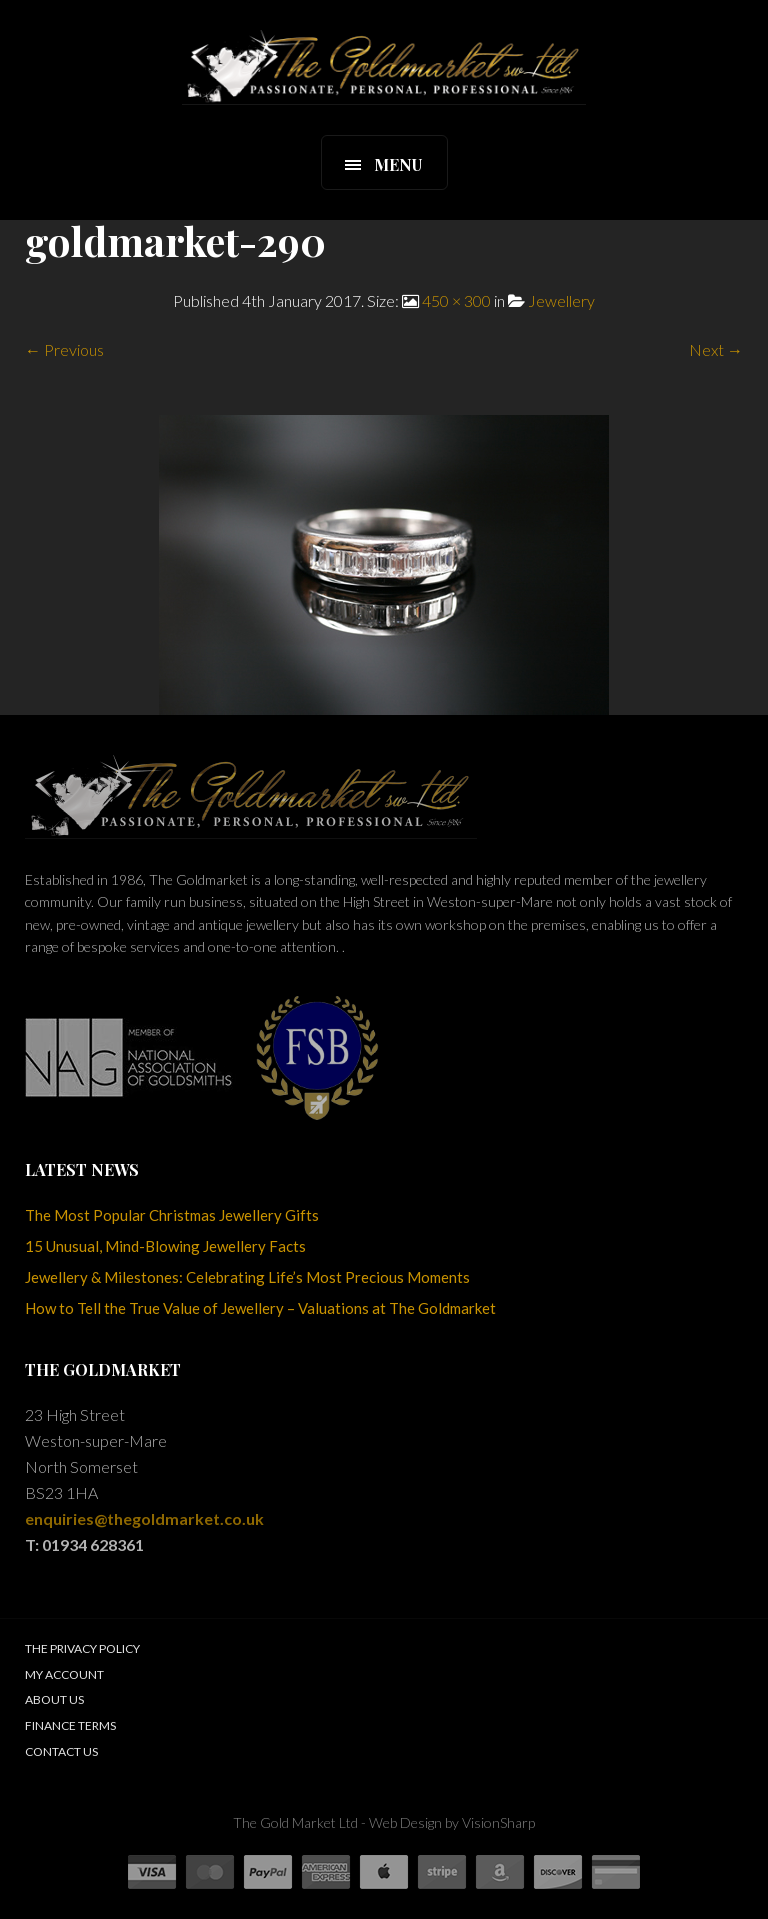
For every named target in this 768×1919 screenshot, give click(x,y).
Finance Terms (70, 1725)
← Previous (64, 349)
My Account (64, 1674)
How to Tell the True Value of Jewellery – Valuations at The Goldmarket (260, 1308)
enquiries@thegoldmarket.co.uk (144, 1518)
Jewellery (561, 300)
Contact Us (61, 1751)
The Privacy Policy (82, 1648)
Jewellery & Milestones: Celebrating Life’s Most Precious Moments (247, 1277)
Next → (716, 349)
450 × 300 (456, 300)
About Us (54, 1699)
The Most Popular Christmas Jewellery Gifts (172, 1215)
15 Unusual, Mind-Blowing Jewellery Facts (165, 1246)
